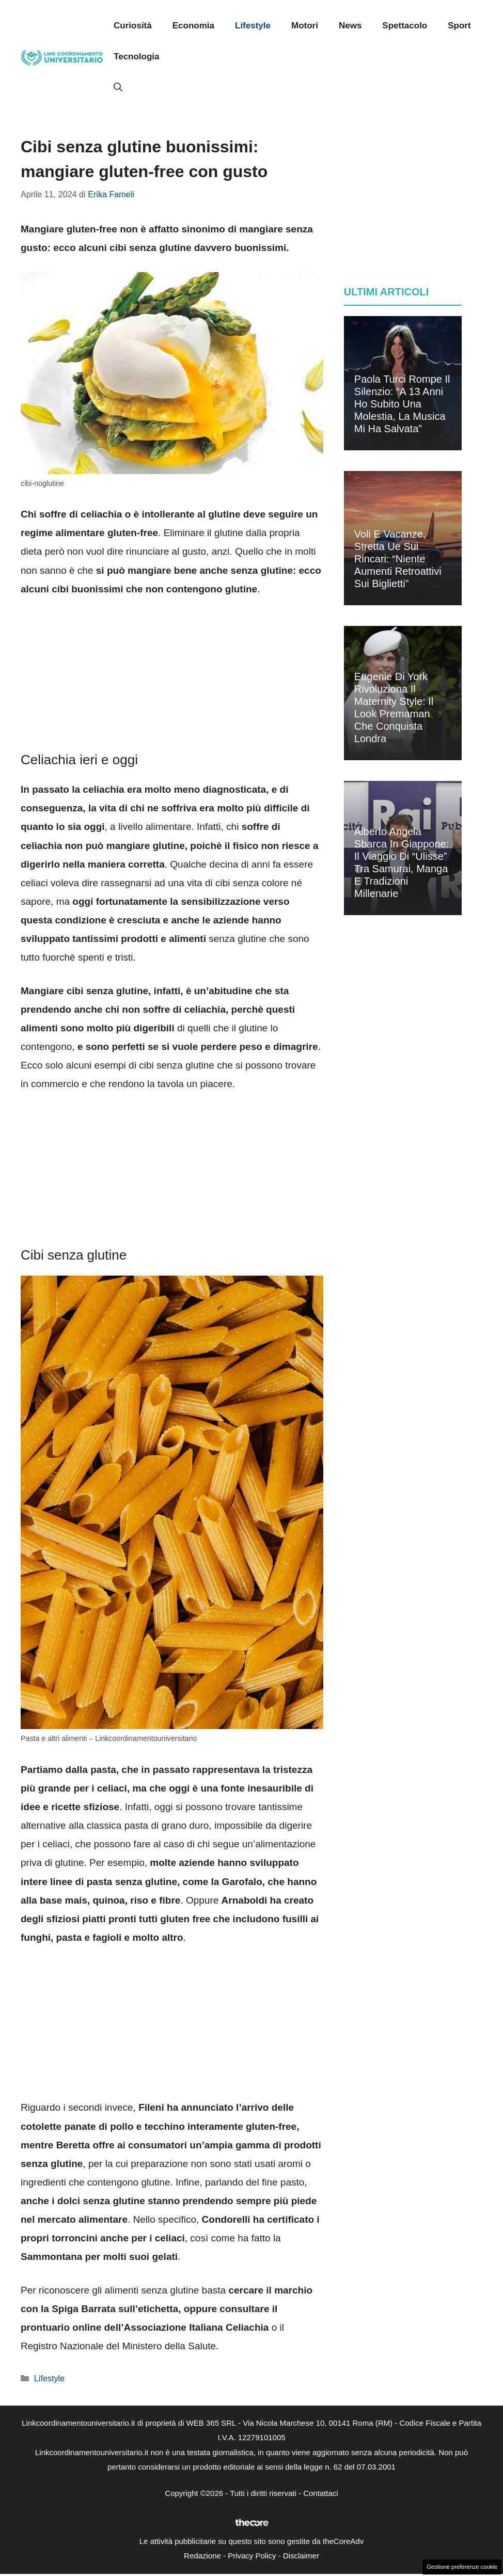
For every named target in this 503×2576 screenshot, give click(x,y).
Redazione (202, 2555)
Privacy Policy (252, 2555)
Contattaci (320, 2493)
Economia (193, 25)
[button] (118, 87)
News (350, 25)
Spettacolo (404, 25)
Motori (304, 25)
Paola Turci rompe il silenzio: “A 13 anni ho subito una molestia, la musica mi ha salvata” (402, 403)
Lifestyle (253, 25)
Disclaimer (301, 2555)
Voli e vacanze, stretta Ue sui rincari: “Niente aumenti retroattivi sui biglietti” (398, 558)
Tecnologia (136, 56)
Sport (459, 25)
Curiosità (133, 25)
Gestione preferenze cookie (462, 2567)
